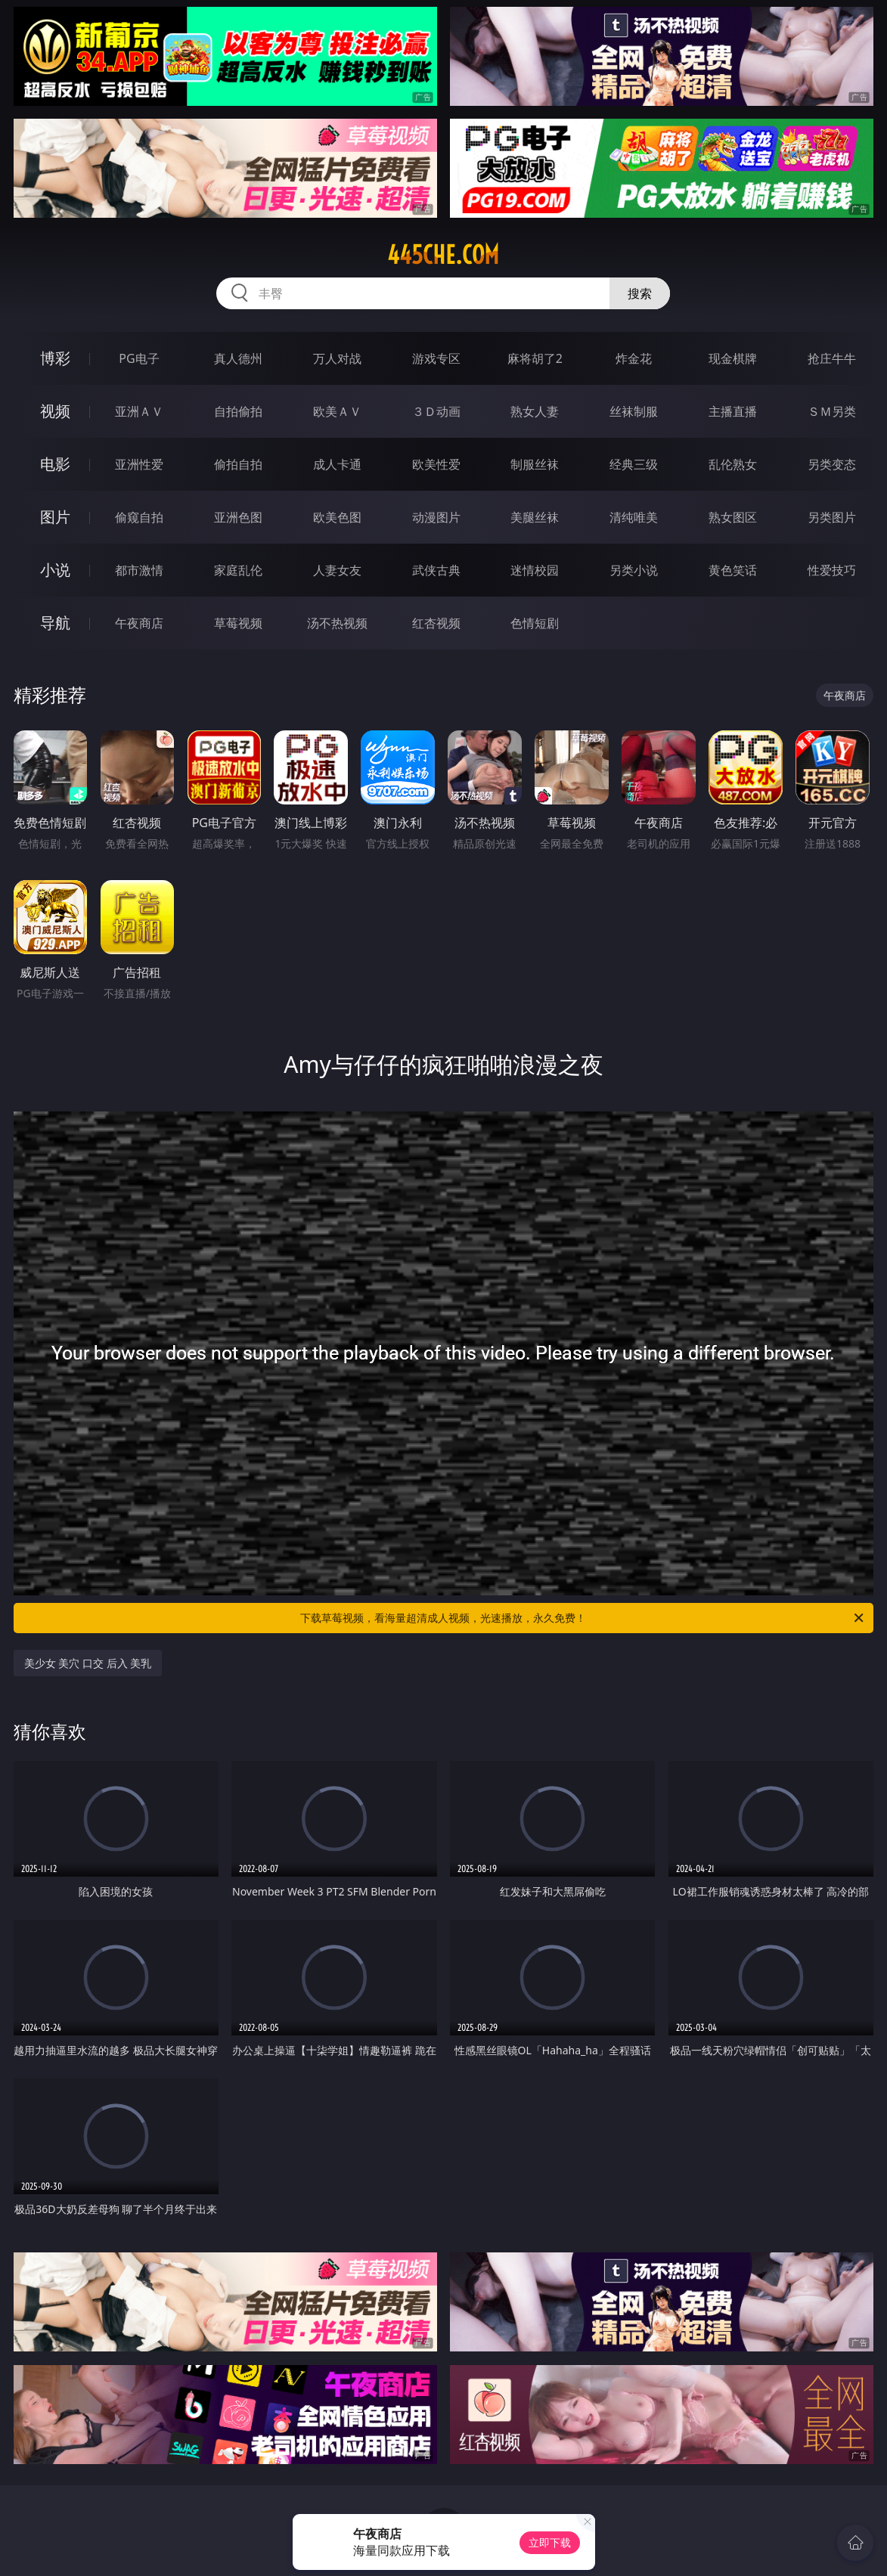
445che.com (443, 255)
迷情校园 (534, 570)
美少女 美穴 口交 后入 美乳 (88, 1663)
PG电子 (139, 358)
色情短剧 (534, 623)
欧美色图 (337, 517)
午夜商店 (139, 623)
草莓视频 (238, 623)
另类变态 (832, 464)
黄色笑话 (733, 570)
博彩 (55, 358)
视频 (55, 411)
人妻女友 (337, 570)
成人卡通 (337, 464)
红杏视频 (436, 623)
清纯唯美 (633, 517)
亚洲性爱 (139, 464)
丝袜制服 (633, 411)
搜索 (640, 293)
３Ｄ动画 (436, 411)
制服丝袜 (534, 464)
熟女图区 (733, 517)
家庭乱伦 (238, 570)
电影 (55, 464)
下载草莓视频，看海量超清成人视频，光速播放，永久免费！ (583, 1618)
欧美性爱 (436, 464)
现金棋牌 (733, 358)
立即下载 (550, 2542)
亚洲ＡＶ (139, 411)
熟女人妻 (534, 411)
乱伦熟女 (733, 464)
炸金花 (634, 358)
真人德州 (238, 358)
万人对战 (337, 358)
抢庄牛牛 (832, 358)
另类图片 (832, 517)
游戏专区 (436, 358)
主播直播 (733, 411)
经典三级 (633, 464)
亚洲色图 (238, 517)
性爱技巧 (832, 570)
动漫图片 (436, 517)
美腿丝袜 (534, 517)
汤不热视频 (337, 623)
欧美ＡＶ (337, 411)
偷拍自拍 (238, 464)
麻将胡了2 (535, 358)
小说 (55, 570)
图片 (55, 517)
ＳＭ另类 (832, 411)
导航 (55, 622)
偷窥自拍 (139, 517)
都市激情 (139, 570)
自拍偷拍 (238, 411)
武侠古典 (436, 570)
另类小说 (633, 570)
